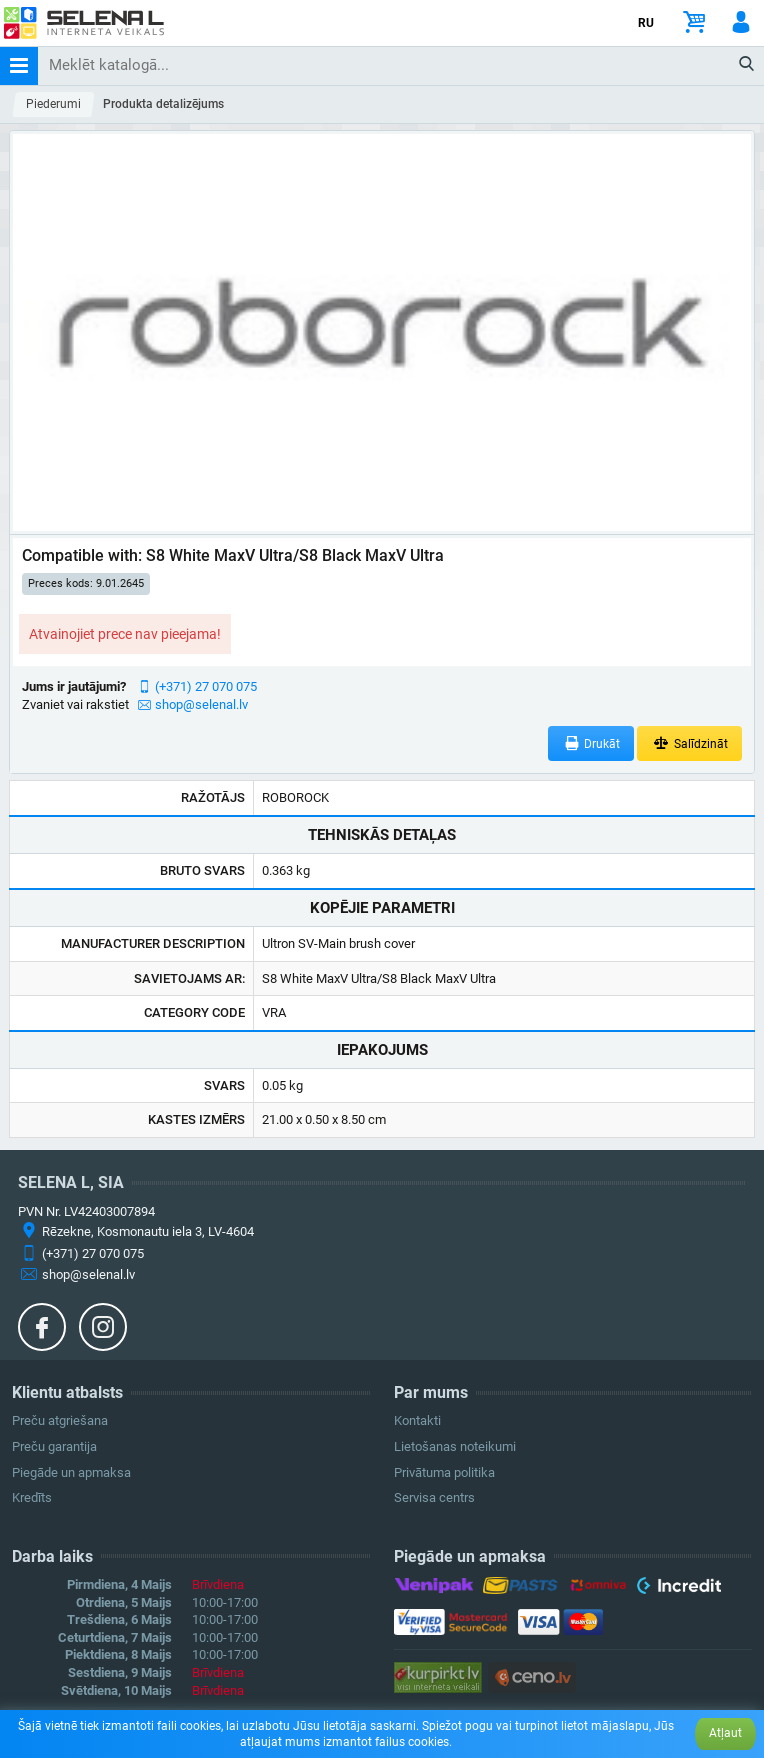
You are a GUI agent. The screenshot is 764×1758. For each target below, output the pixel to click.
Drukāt (591, 743)
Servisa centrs (434, 1497)
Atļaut (725, 1733)
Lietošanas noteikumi (455, 1446)
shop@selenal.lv (201, 704)
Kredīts (32, 1497)
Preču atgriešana (60, 1420)
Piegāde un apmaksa (71, 1472)
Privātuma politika (444, 1472)
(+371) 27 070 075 (206, 686)
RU (646, 23)
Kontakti (417, 1420)
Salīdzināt (689, 743)
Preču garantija (54, 1446)
